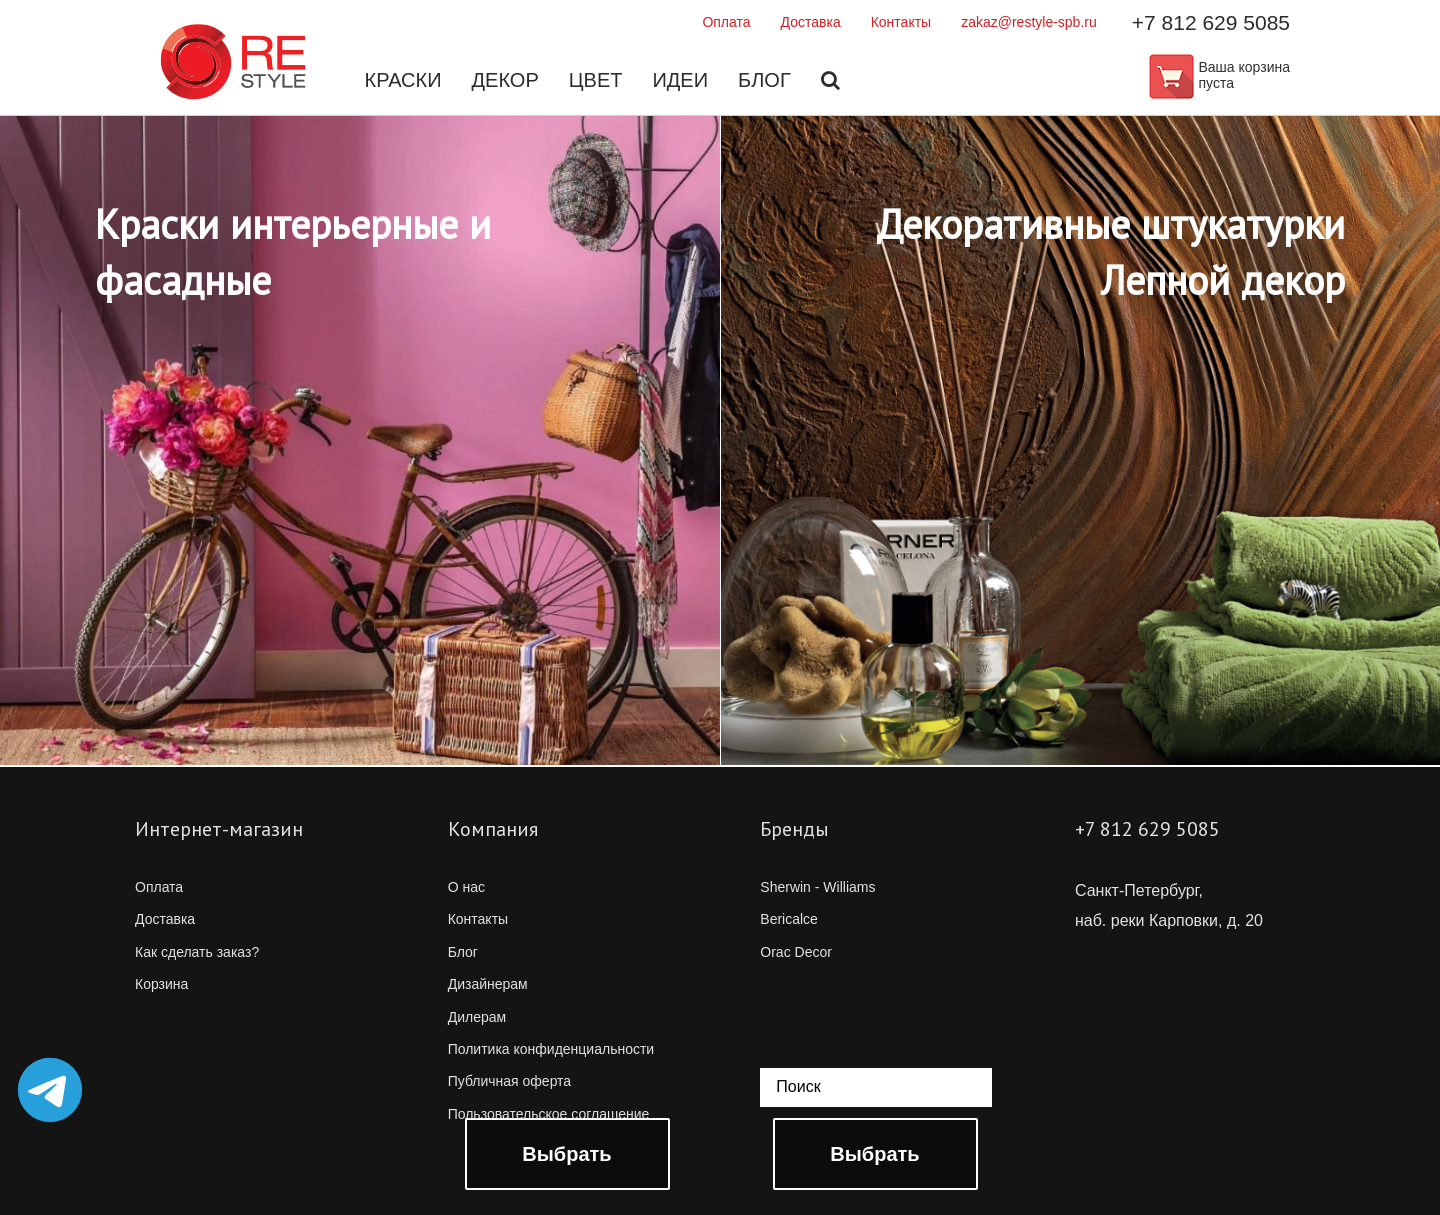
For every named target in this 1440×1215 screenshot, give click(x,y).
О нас (466, 887)
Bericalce (789, 919)
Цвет (596, 80)
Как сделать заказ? (197, 952)
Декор (505, 80)
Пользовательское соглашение (549, 1114)
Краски (403, 80)
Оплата (726, 22)
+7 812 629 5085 (1211, 22)
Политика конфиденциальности (551, 1049)
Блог (764, 80)
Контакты (901, 22)
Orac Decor (796, 952)
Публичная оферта (510, 1081)
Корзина (161, 984)
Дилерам (477, 1017)
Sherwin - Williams (817, 887)
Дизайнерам (488, 984)
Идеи (680, 80)
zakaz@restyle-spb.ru (1029, 22)
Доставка (811, 22)
